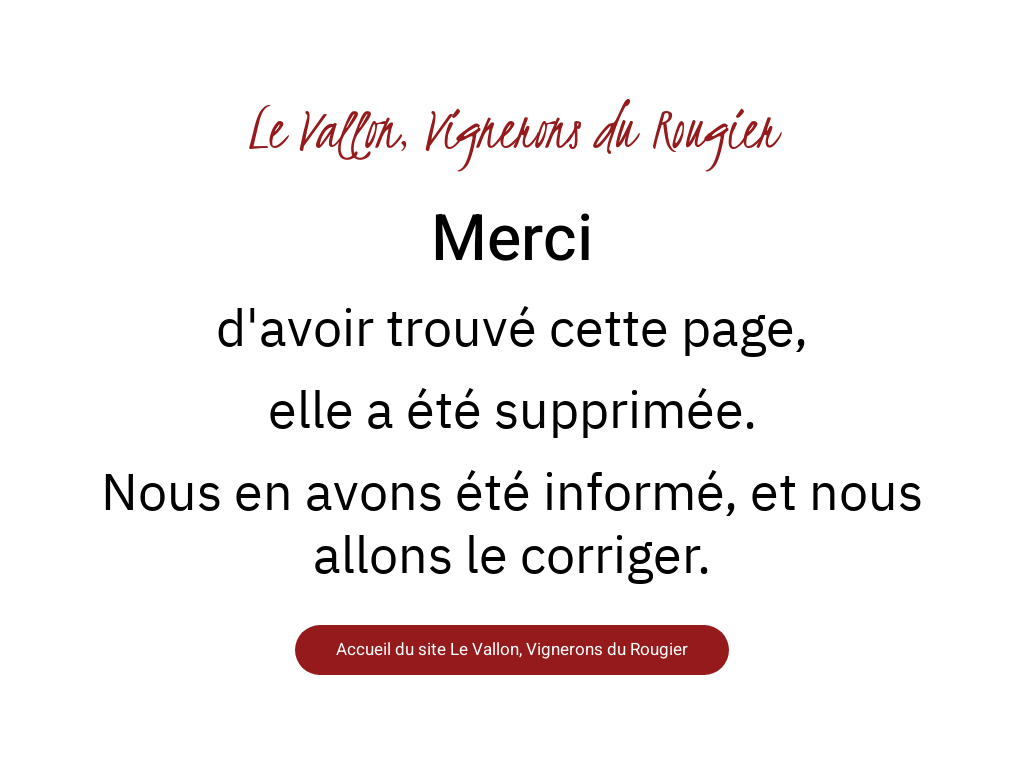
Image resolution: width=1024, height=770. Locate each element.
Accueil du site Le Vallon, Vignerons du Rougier (512, 649)
